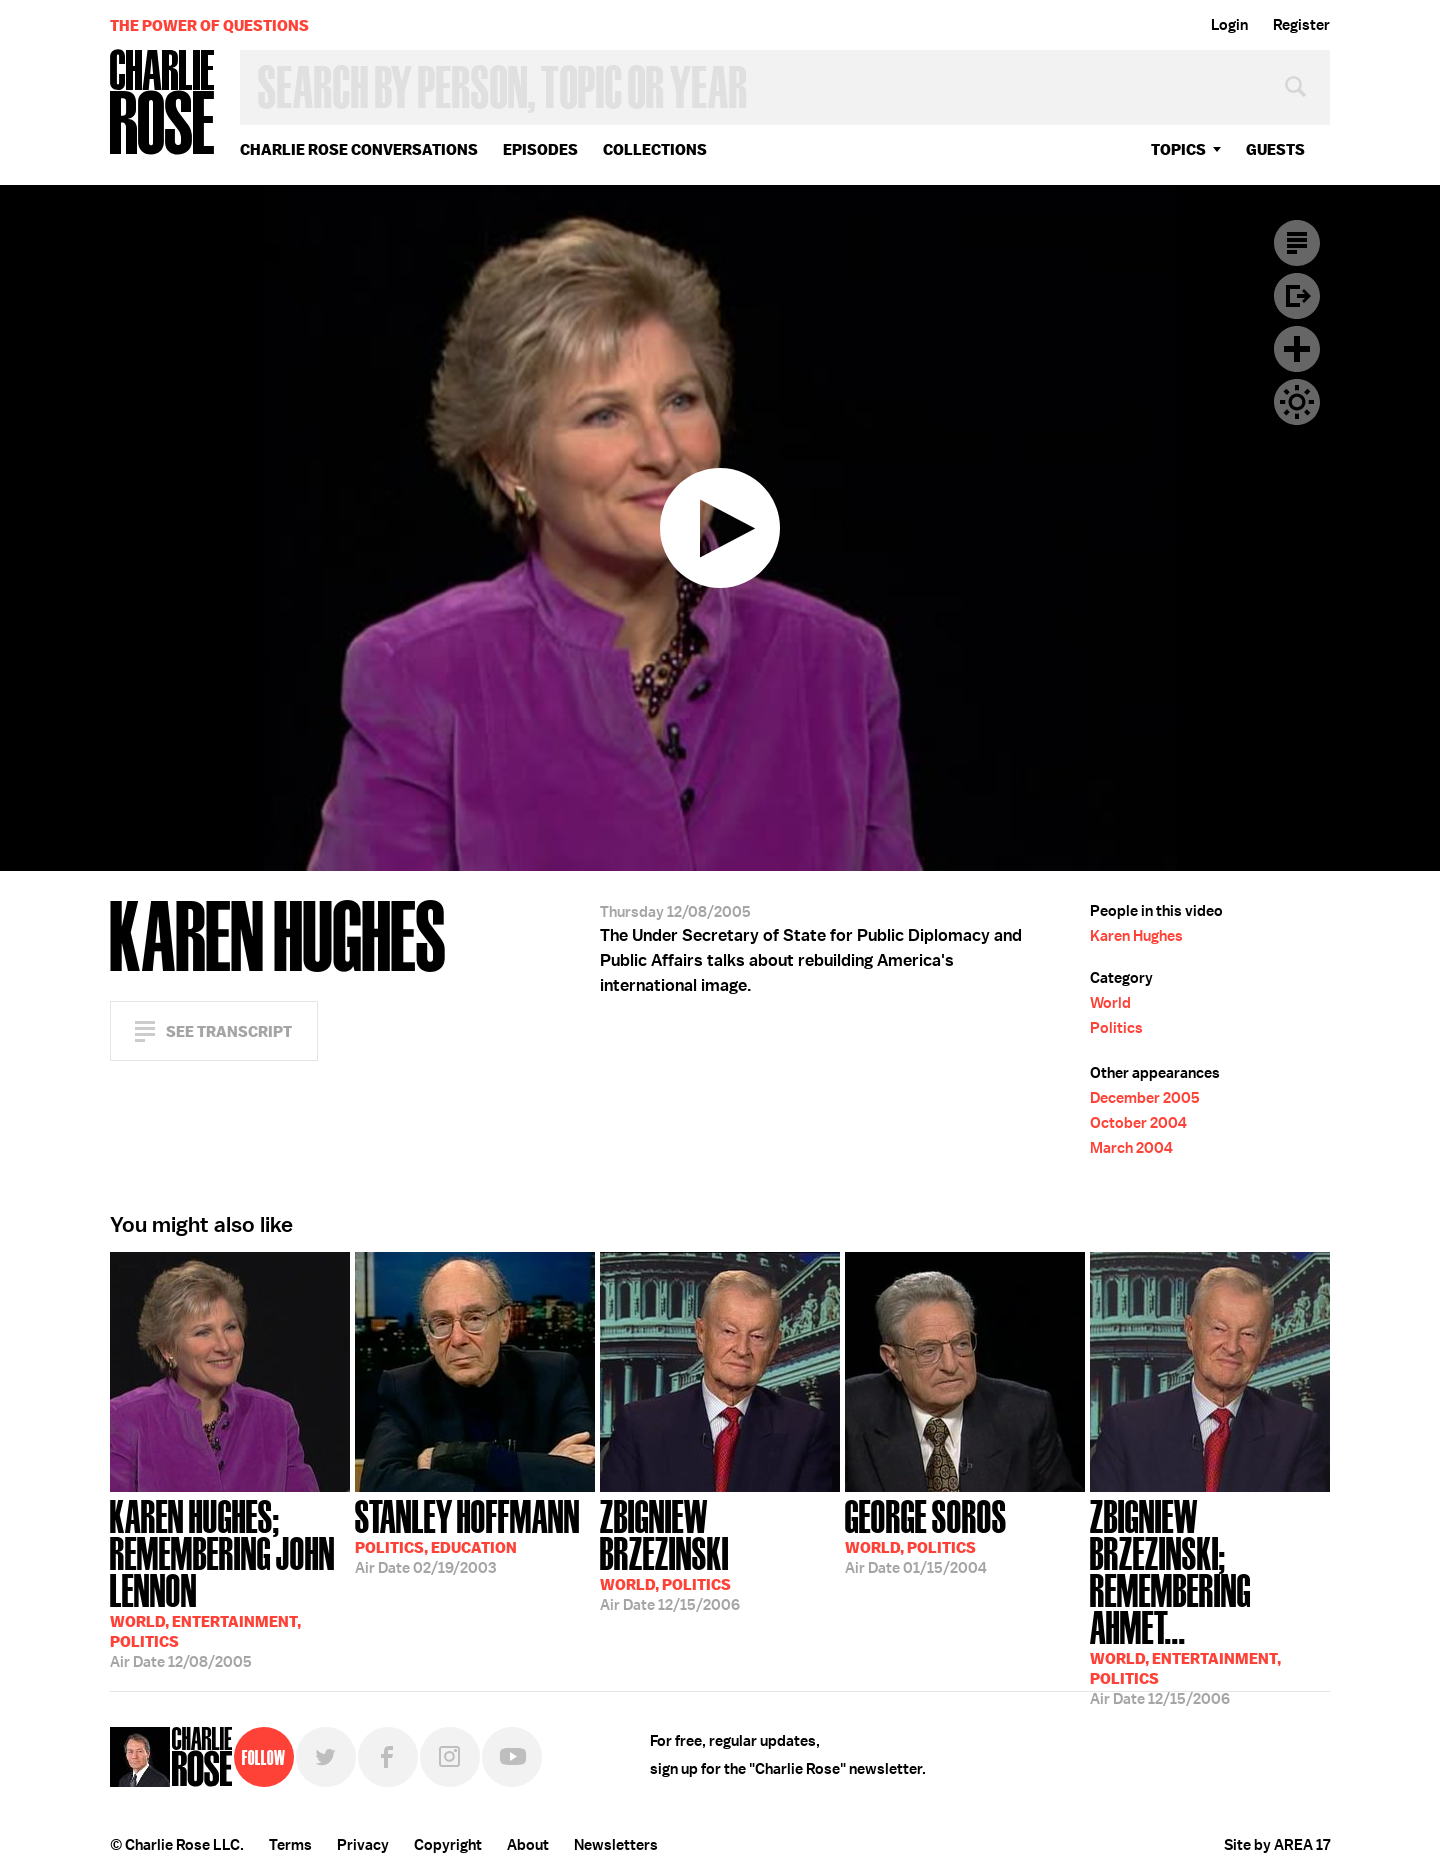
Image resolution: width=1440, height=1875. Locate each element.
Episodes (540, 149)
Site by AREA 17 (1277, 1845)
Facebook (388, 1757)
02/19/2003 (467, 1535)
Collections (655, 149)
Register (1301, 25)
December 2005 (1145, 1098)
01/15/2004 (926, 1535)
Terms (290, 1845)
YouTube (512, 1757)
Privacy (363, 1845)
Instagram (450, 1757)
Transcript (1297, 243)
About (528, 1845)
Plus (1297, 349)
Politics (1116, 1028)
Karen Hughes (1136, 936)
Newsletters (616, 1845)
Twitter (326, 1757)
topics (1178, 149)
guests (1275, 149)
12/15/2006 (720, 1553)
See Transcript (229, 1031)
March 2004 (1131, 1148)
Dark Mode (1297, 402)
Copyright (448, 1845)
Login (1229, 25)
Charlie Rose (163, 103)
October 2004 (1138, 1123)
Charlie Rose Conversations (359, 149)
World (1110, 1003)
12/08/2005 (230, 1582)
